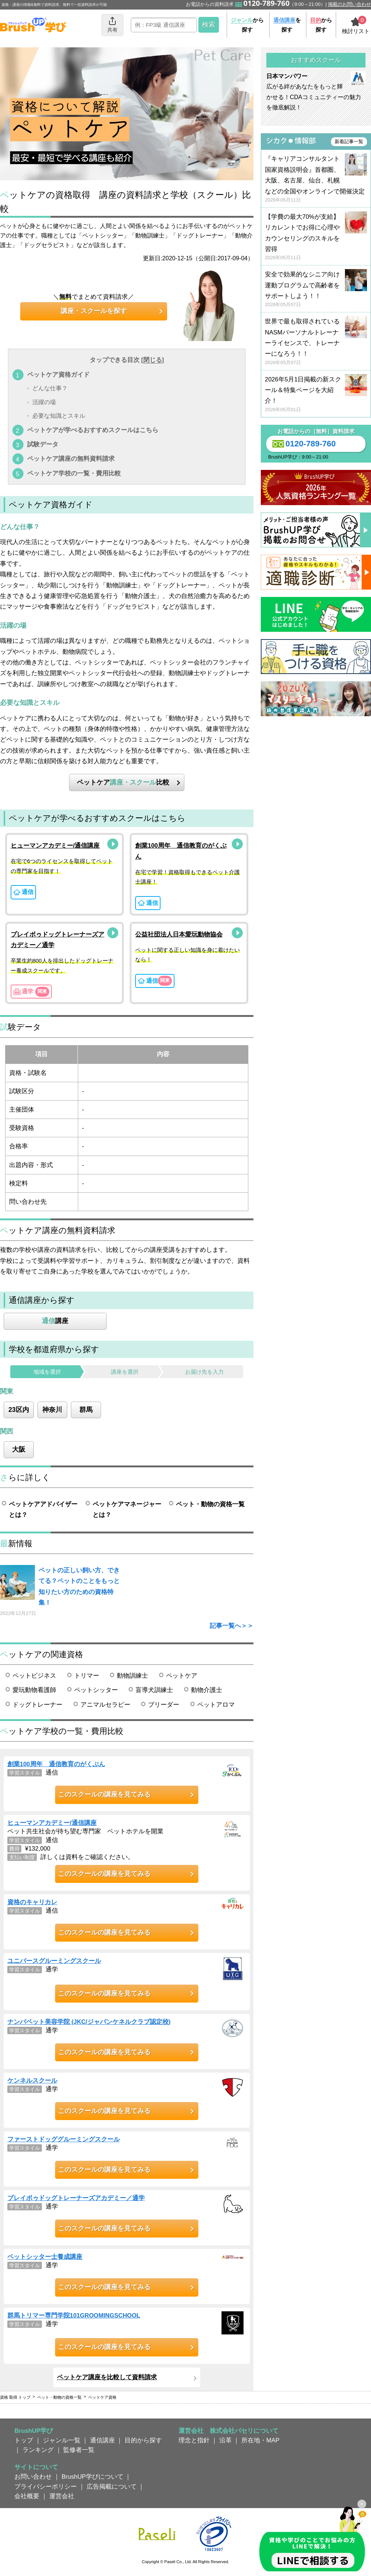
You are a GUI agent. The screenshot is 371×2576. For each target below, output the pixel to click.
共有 (112, 24)
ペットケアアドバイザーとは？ (43, 1509)
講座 (55, 1321)
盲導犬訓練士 (154, 1689)
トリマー (86, 1675)
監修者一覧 (78, 2449)
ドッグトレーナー (37, 1704)
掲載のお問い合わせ (349, 4)
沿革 (225, 2440)
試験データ (42, 444)
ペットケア (181, 1675)
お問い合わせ (33, 2476)
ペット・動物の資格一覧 (210, 1504)
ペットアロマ (216, 1704)
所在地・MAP (260, 2440)
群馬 (86, 1409)
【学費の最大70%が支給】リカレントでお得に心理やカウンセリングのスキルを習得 (316, 237)
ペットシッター (96, 1689)
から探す (247, 25)
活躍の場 (44, 402)
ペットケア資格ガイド (58, 374)
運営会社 (61, 2496)
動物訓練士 (132, 1675)
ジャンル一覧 (61, 2440)
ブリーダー (163, 1704)
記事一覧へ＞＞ (231, 1625)
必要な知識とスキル (58, 416)
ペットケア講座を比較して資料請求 (107, 2377)
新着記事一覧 (349, 141)
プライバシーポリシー (45, 2486)
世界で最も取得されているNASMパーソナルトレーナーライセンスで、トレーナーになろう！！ (316, 342)
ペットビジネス (34, 1675)
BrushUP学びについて (92, 2476)
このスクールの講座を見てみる (104, 1794)
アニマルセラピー (105, 1704)
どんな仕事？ (50, 388)
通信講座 (102, 2440)
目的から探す (143, 2440)
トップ (23, 2440)
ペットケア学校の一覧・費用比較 (74, 473)
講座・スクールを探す (94, 311)
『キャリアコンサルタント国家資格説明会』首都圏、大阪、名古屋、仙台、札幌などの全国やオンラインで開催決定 (316, 179)
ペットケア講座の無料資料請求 (71, 458)
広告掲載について (112, 2486)
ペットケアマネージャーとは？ (127, 1509)
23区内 (18, 1409)
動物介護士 (206, 1689)
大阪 (18, 1449)
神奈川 (52, 1409)
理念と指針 (194, 2440)
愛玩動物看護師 (34, 1689)
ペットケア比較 (123, 782)
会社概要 (26, 2496)
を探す (287, 25)
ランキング (38, 2449)
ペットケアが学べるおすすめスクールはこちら (92, 430)
